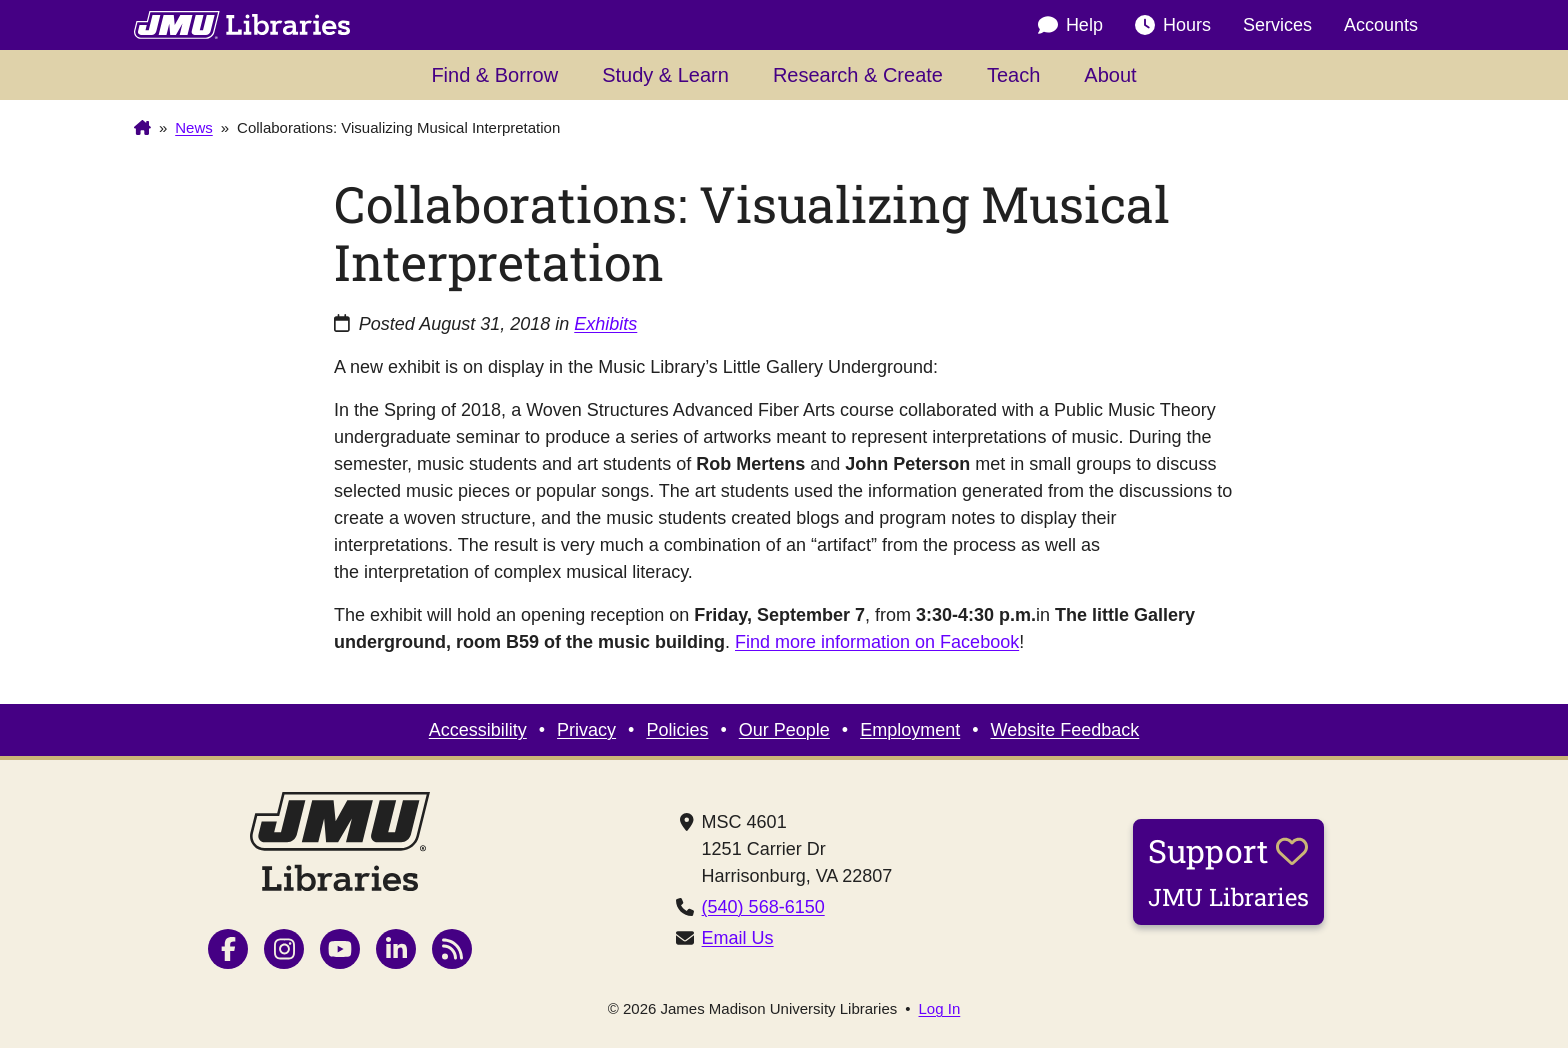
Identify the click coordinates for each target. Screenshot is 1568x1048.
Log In (940, 1008)
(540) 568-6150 (763, 907)
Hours (1173, 25)
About (1110, 75)
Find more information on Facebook (877, 642)
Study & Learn (665, 75)
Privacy (586, 730)
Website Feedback (1065, 730)
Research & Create (858, 75)
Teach (1013, 75)
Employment (910, 730)
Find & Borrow (494, 75)
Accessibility (478, 730)
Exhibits (605, 324)
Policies (677, 730)
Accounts (1381, 25)
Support (1228, 871)
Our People (784, 730)
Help (1070, 25)
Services (1277, 25)
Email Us (738, 938)
